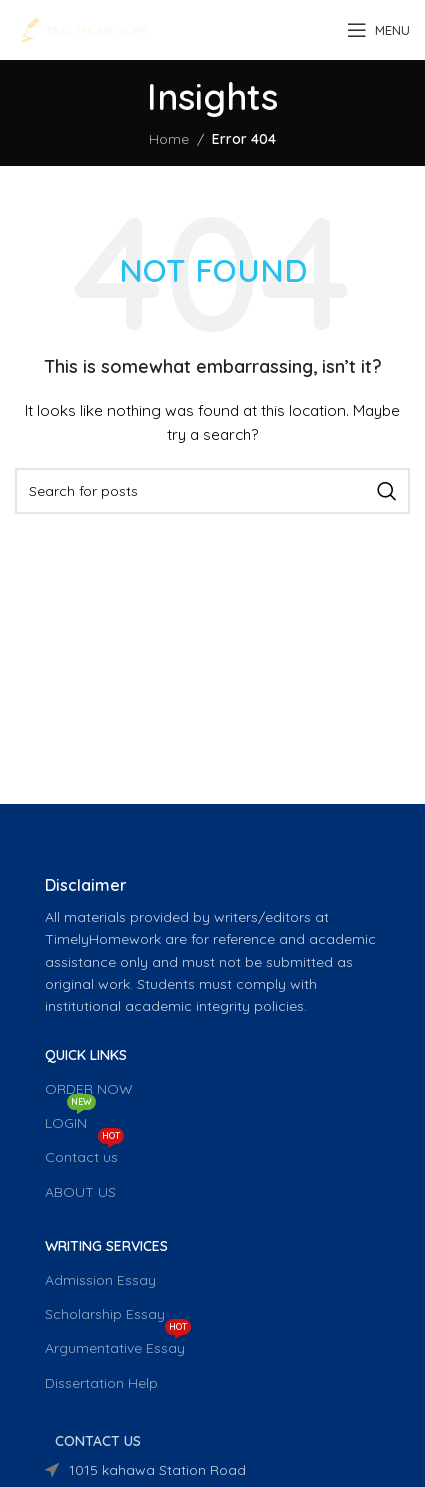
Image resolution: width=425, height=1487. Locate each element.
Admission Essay (100, 1280)
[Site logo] (84, 29)
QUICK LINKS (86, 1055)
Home (169, 139)
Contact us (84, 1153)
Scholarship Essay (105, 1314)
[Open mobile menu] (378, 30)
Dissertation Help (101, 1383)
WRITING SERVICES (106, 1246)
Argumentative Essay (118, 1344)
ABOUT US (80, 1192)
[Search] (212, 491)
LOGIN (70, 1119)
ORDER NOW (89, 1089)
